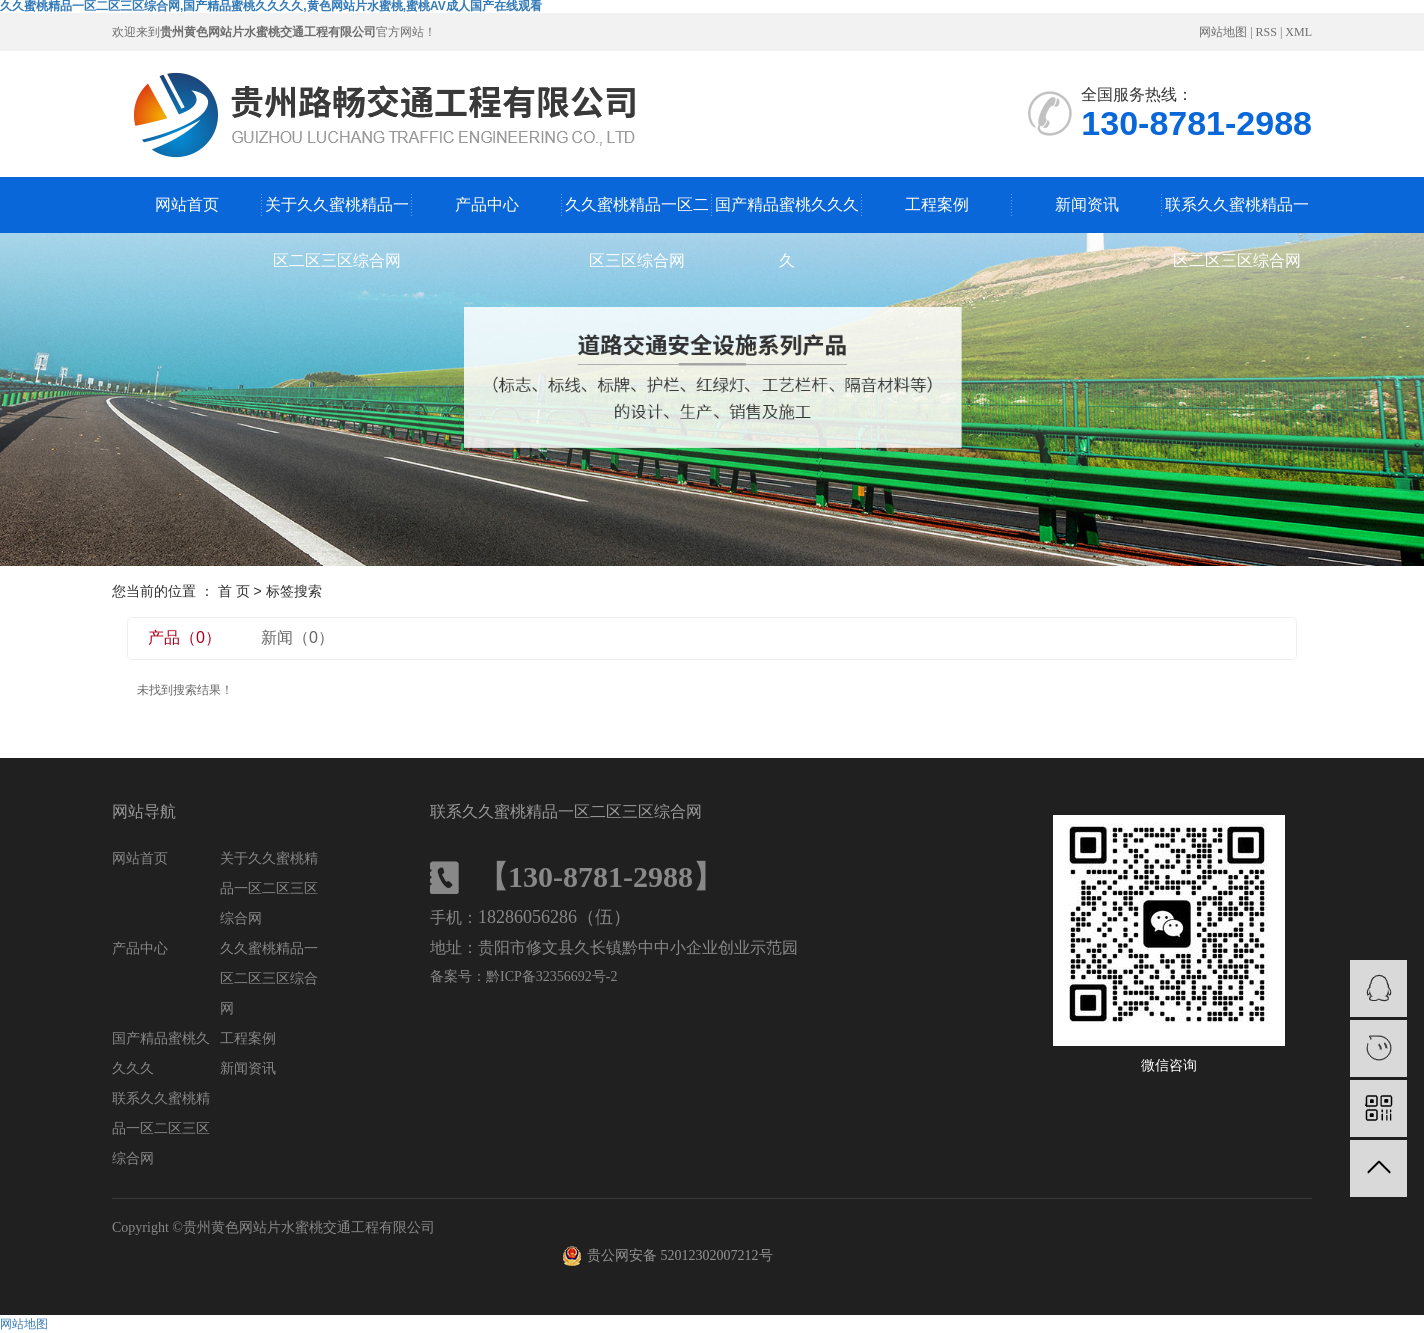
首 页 (234, 591)
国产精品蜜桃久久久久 (787, 214)
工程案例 (937, 204)
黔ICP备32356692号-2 (551, 976)
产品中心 (487, 204)
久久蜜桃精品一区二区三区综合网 (637, 214)
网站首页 (187, 204)
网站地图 (1223, 32)
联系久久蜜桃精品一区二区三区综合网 (1237, 214)
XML (1298, 32)
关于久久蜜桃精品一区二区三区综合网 (337, 214)
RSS (1266, 32)
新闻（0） (297, 637)
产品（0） (184, 637)
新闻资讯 (1087, 204)
